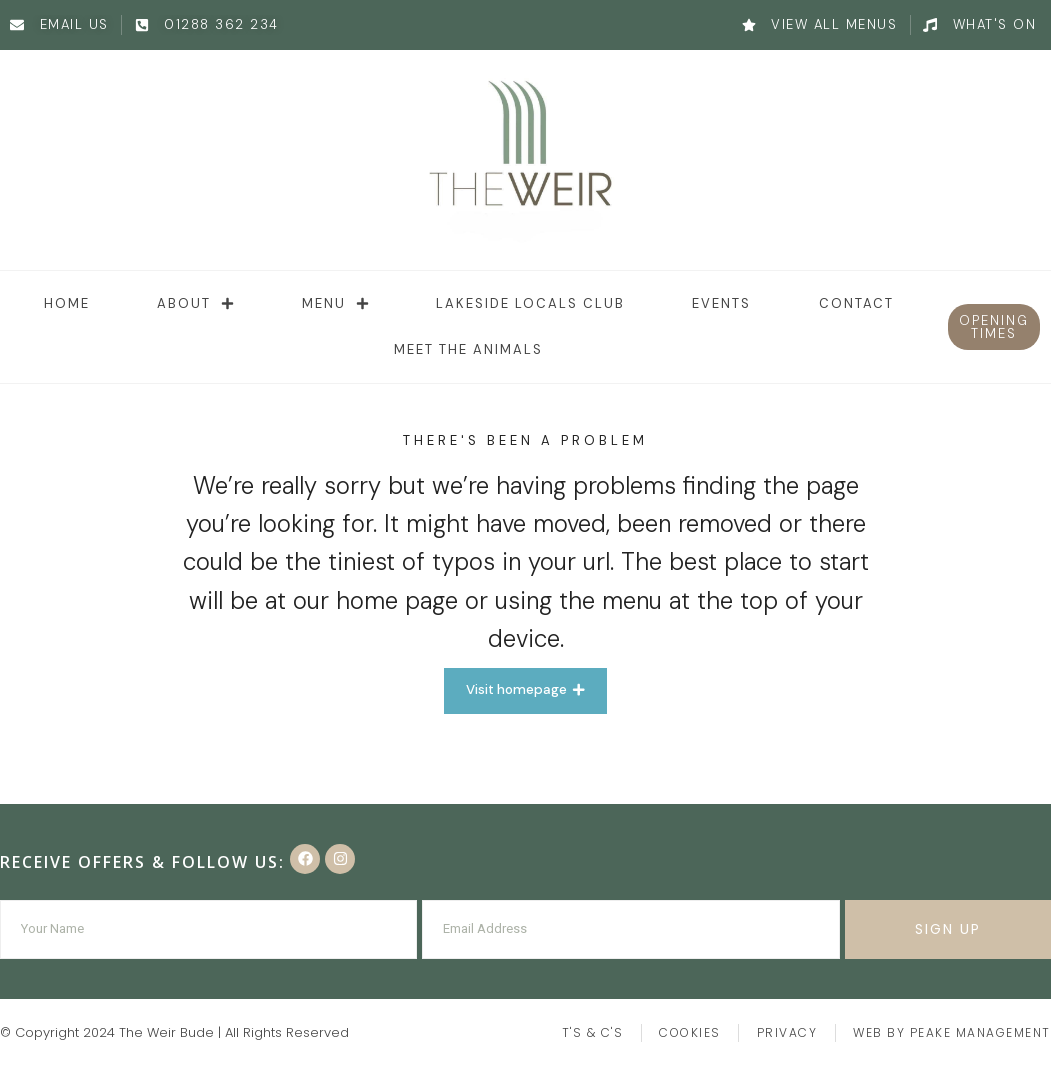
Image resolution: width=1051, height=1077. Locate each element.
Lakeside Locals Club (530, 303)
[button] (994, 327)
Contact (856, 303)
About (195, 303)
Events (721, 303)
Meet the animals (468, 349)
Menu (335, 303)
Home (67, 303)
